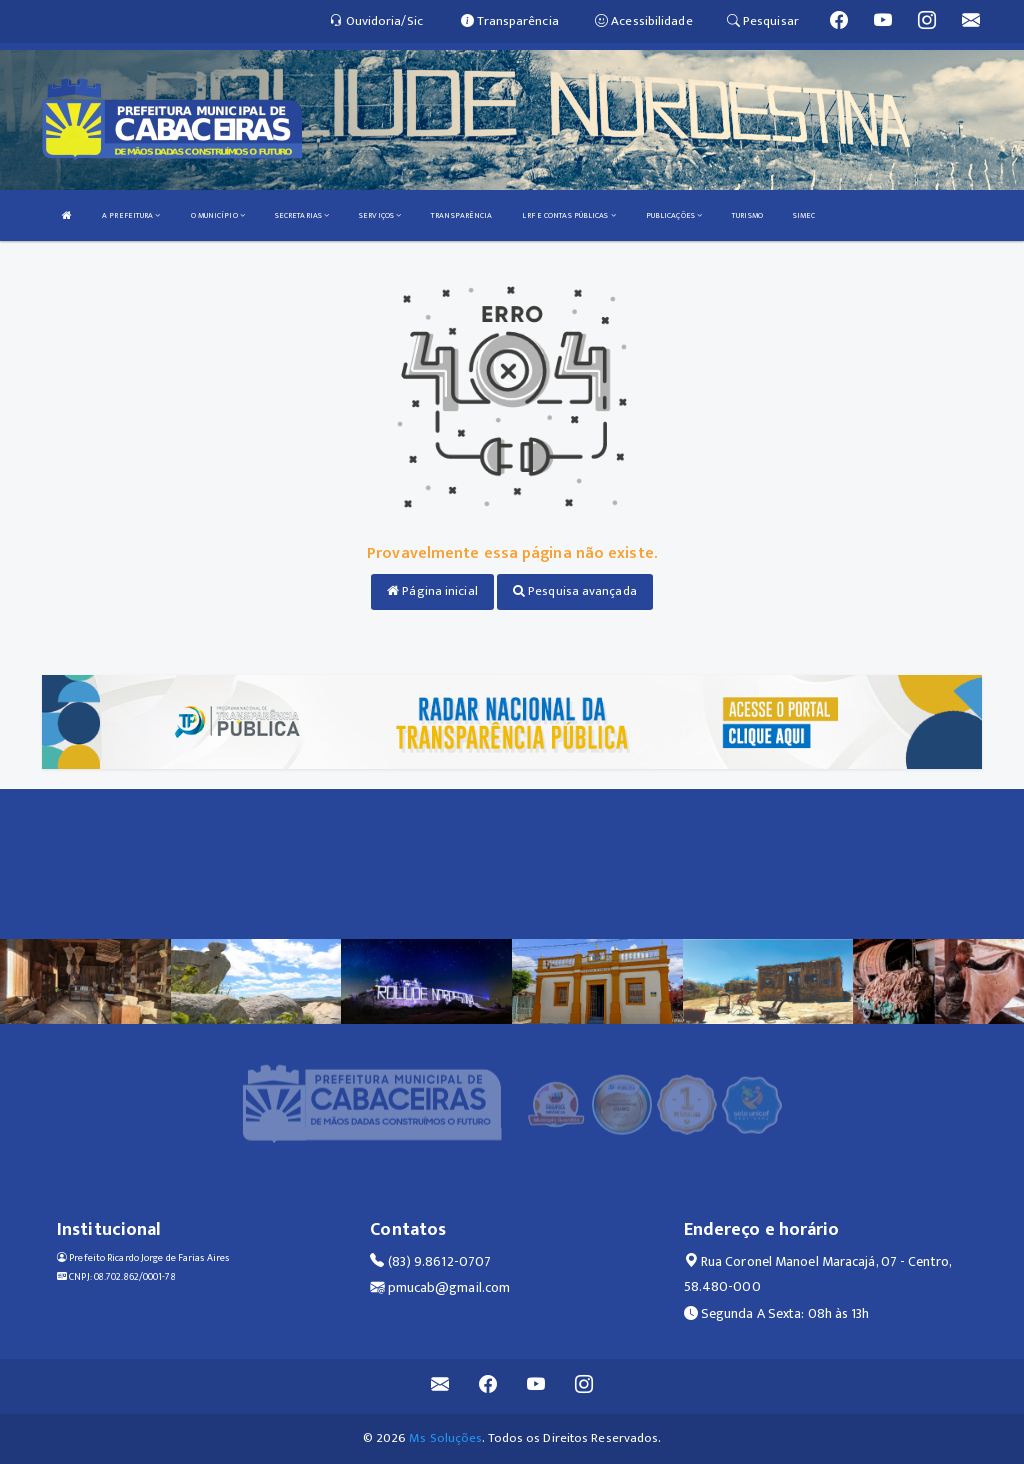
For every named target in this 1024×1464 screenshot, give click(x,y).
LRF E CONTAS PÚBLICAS (568, 215)
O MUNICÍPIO (218, 215)
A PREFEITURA (131, 215)
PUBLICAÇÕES (674, 215)
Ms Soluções (445, 1438)
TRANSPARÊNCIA (461, 215)
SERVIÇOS (380, 215)
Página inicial (432, 591)
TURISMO (747, 215)
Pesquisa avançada (575, 591)
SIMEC (804, 215)
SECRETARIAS (302, 215)
